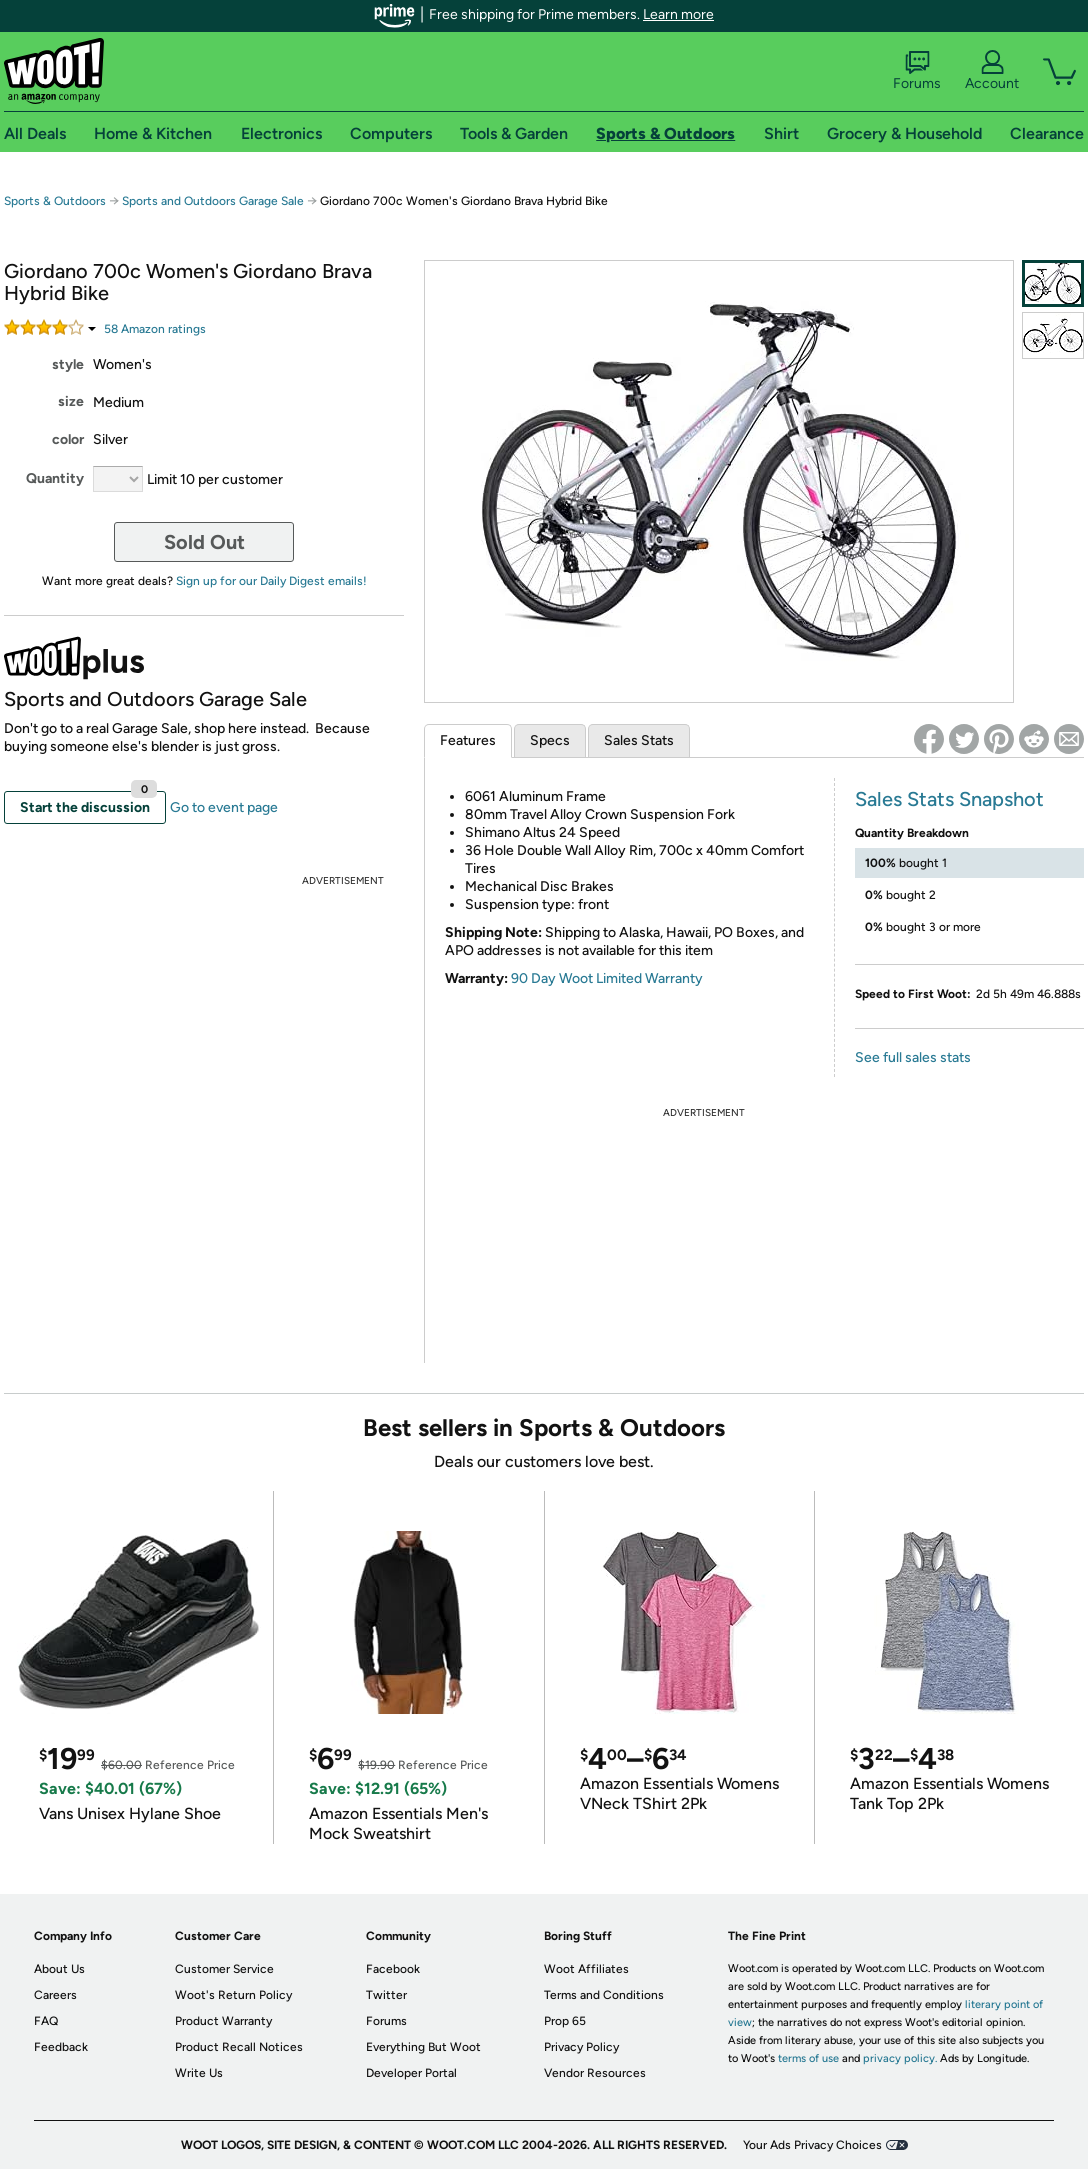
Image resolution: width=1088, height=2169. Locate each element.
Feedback (61, 2047)
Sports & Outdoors (55, 201)
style (68, 364)
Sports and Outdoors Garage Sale (213, 201)
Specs (550, 740)
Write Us (199, 2073)
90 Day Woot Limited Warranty (607, 978)
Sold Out (204, 542)
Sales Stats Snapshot (949, 799)
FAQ (46, 2021)
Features (468, 740)
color (68, 439)
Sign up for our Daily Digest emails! (271, 581)
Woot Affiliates (586, 1969)
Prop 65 (565, 2021)
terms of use (808, 2058)
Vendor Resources (595, 2073)
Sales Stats (639, 740)
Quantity (55, 478)
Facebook (393, 1969)
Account (992, 71)
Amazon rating (155, 329)
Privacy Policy (581, 2047)
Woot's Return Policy (233, 1995)
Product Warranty (223, 2021)
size (71, 401)
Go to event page (224, 807)
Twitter (386, 1995)
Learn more (678, 14)
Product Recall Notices (239, 2047)
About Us (59, 1969)
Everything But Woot (423, 2047)
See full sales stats (913, 1057)
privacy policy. (900, 2058)
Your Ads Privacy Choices (812, 2145)
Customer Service (224, 1969)
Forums (917, 71)
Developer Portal (411, 2073)
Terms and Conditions (604, 1995)
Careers (55, 1995)
